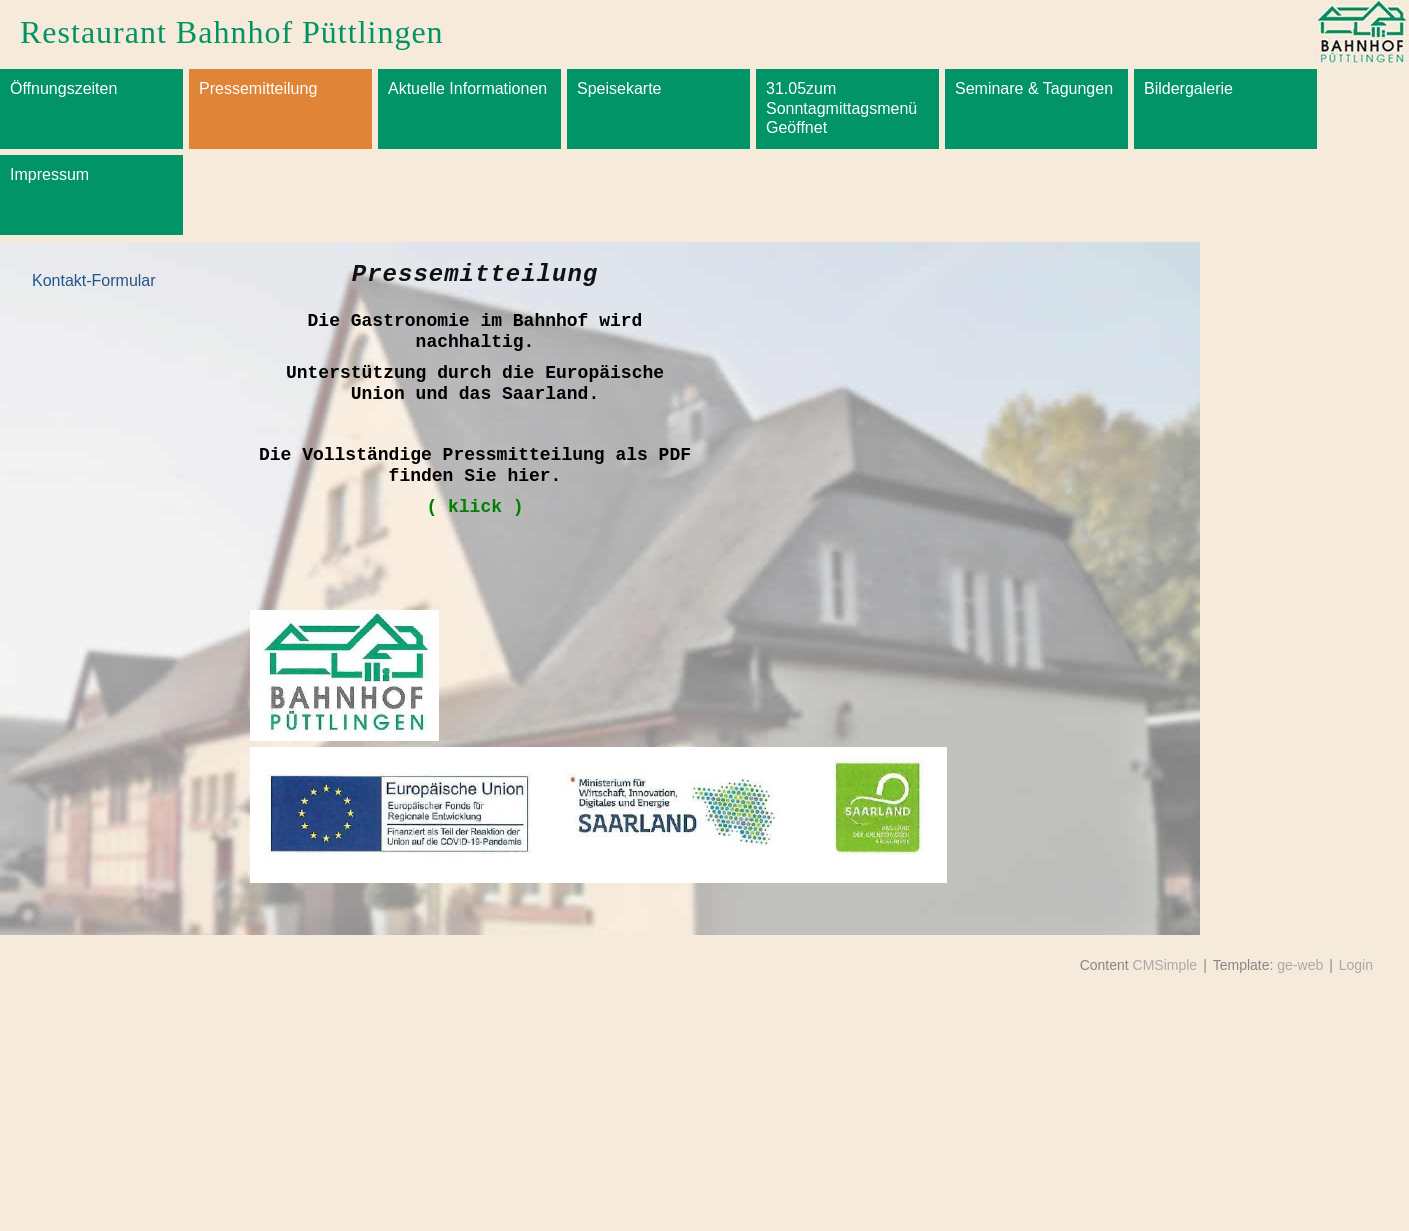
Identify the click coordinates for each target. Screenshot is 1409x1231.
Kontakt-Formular (94, 280)
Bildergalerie (1188, 88)
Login (1356, 965)
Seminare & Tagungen (1034, 88)
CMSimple (1165, 965)
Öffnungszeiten (63, 88)
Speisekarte (619, 88)
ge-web (1300, 965)
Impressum (49, 174)
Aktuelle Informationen (467, 88)
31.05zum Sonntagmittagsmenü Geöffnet (841, 107)
